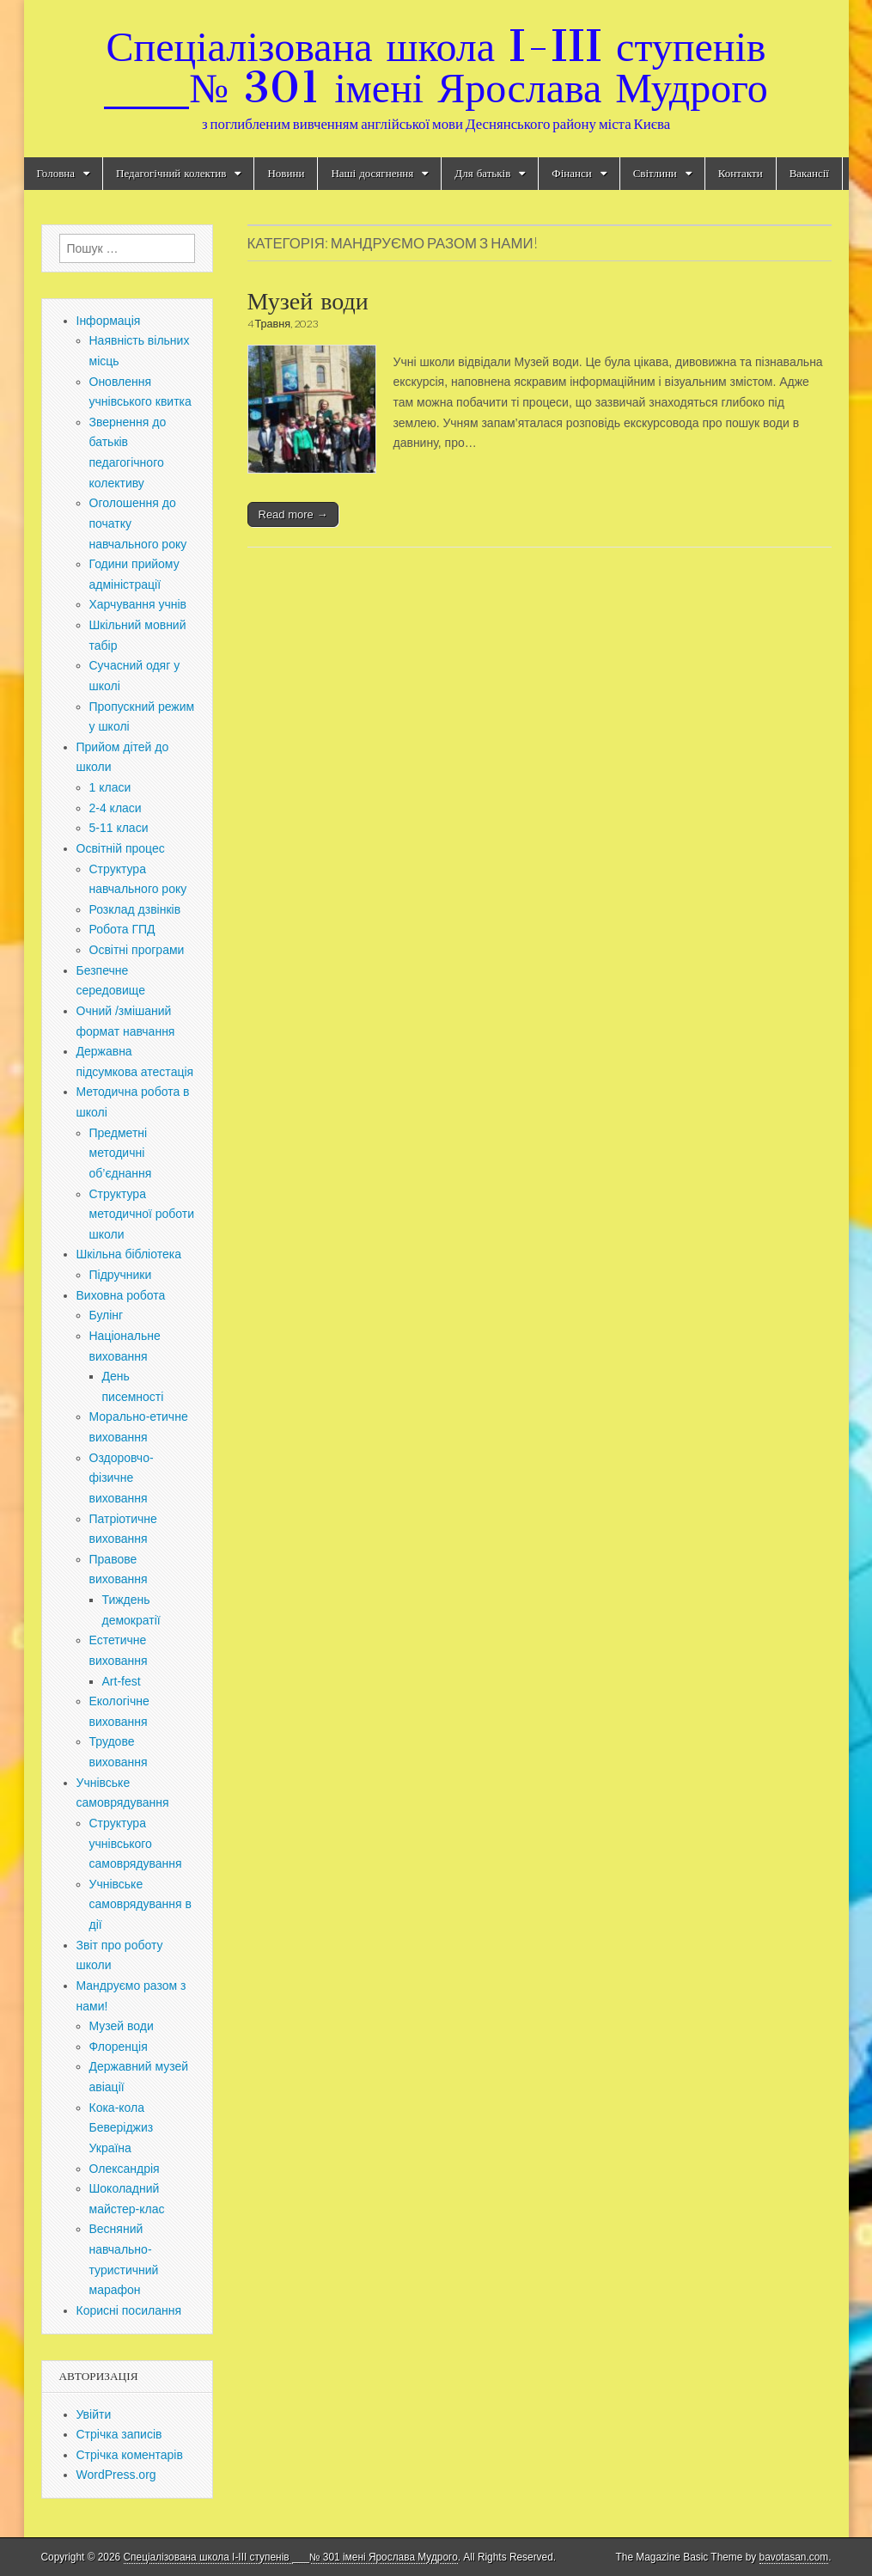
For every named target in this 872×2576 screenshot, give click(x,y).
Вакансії (809, 173)
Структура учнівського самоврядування (135, 1843)
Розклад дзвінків (135, 909)
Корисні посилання (128, 2310)
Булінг (106, 1315)
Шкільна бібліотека (128, 1254)
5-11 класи (119, 828)
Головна (56, 173)
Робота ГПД (122, 929)
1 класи (110, 787)
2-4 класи (115, 808)
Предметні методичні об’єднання (120, 1153)
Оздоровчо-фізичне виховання (121, 1478)
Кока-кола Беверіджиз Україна (121, 2128)
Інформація (108, 320)
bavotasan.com (794, 2557)
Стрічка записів (119, 2434)
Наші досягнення (372, 173)
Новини (285, 173)
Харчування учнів (137, 604)
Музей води (308, 300)
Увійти (94, 2414)
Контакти (740, 173)
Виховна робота (121, 1295)
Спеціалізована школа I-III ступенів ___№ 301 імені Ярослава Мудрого (435, 66)
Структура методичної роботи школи (142, 1214)
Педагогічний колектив (171, 173)
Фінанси (571, 173)
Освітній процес (120, 848)
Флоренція (118, 2046)
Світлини (655, 173)
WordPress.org (116, 2474)
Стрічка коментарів (129, 2455)
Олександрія (124, 2168)
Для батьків (482, 173)
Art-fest (121, 1681)
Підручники (120, 1275)
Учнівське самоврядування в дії (140, 1904)
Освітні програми (137, 950)
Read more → (293, 514)
